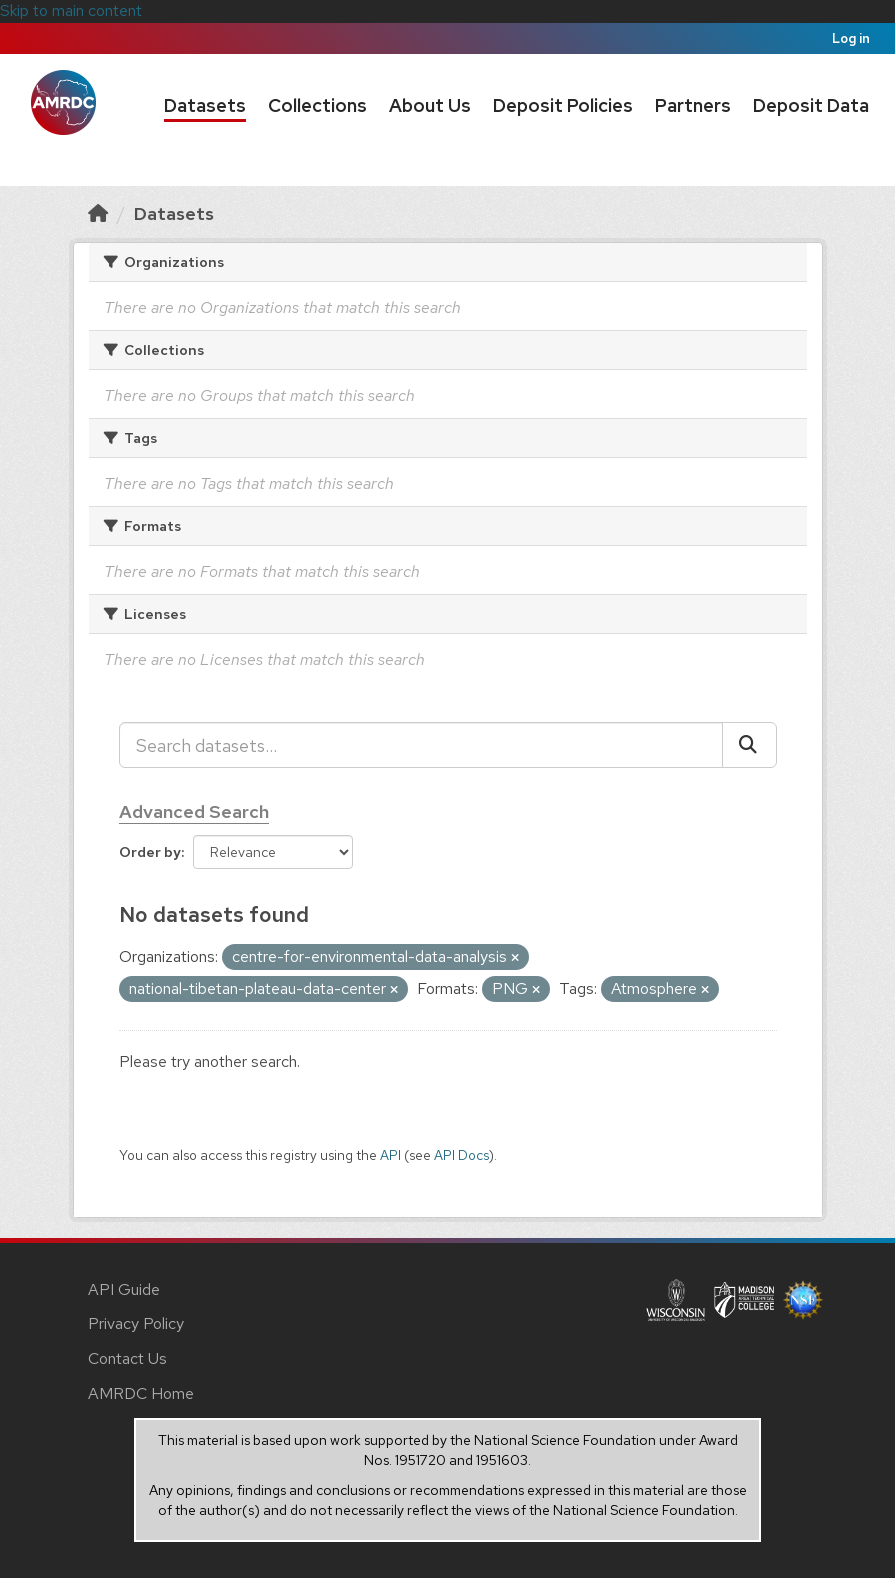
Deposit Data (811, 105)
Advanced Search (194, 811)
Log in (851, 38)
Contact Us (127, 1358)
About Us (430, 105)
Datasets (205, 105)
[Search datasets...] (421, 745)
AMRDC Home (141, 1393)
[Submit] (749, 745)
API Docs (461, 1155)
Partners (693, 105)
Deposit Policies (563, 105)
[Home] (98, 213)
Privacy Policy (136, 1323)
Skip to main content (71, 10)
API (390, 1155)
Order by (150, 852)
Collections (317, 105)
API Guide (124, 1289)
